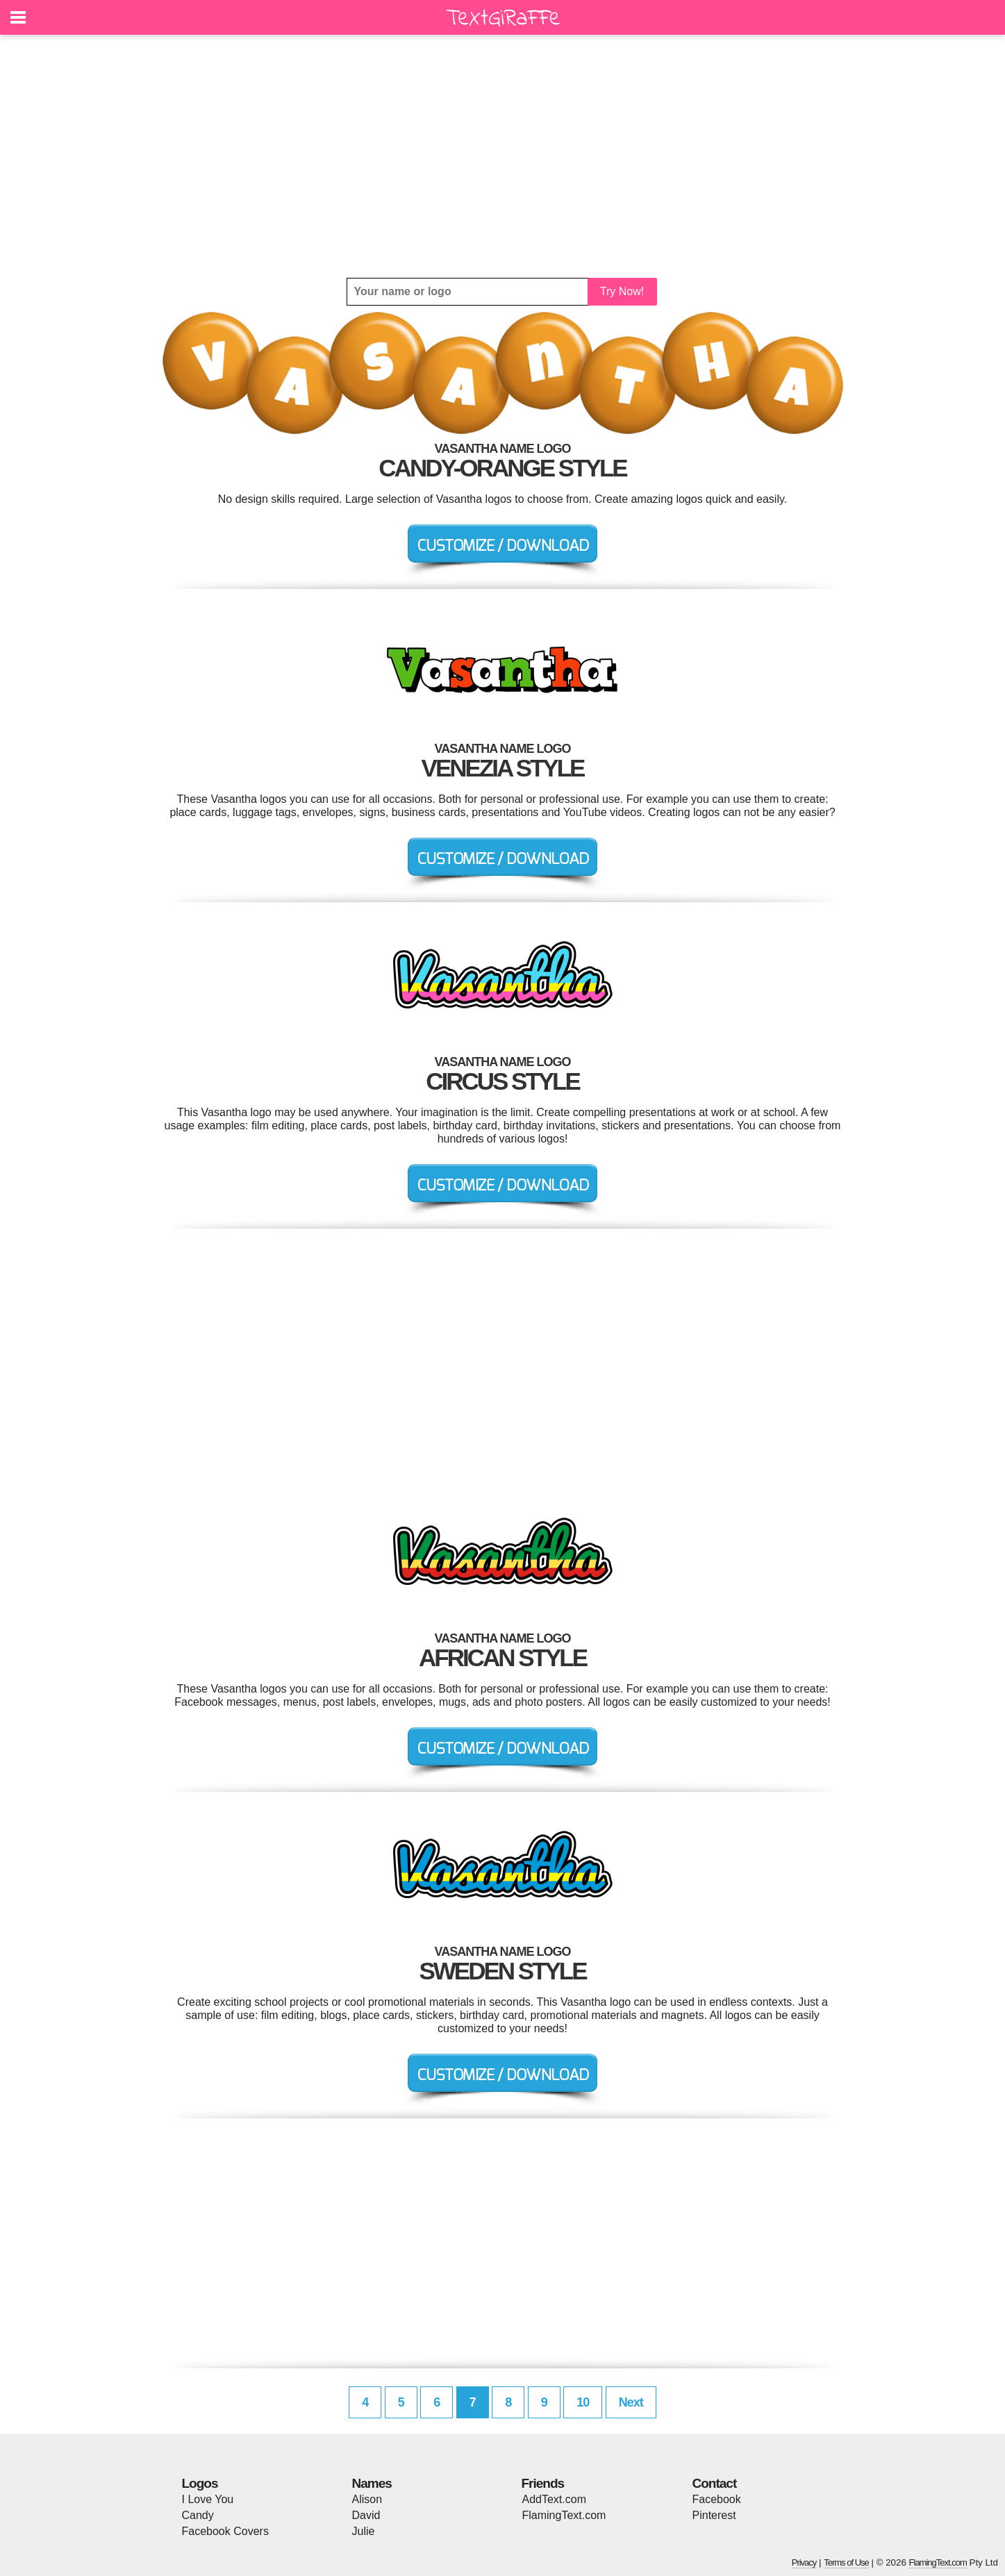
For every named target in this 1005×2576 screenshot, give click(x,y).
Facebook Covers (225, 2531)
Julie (363, 2531)
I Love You (208, 2499)
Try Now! (622, 291)
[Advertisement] (503, 156)
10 (582, 2402)
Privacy (804, 2562)
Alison (367, 2499)
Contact (714, 2483)
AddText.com (554, 2499)
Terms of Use (846, 2562)
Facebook (716, 2499)
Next (631, 2402)
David (366, 2515)
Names (372, 2483)
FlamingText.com (564, 2515)
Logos (200, 2483)
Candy (198, 2515)
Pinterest (714, 2515)
